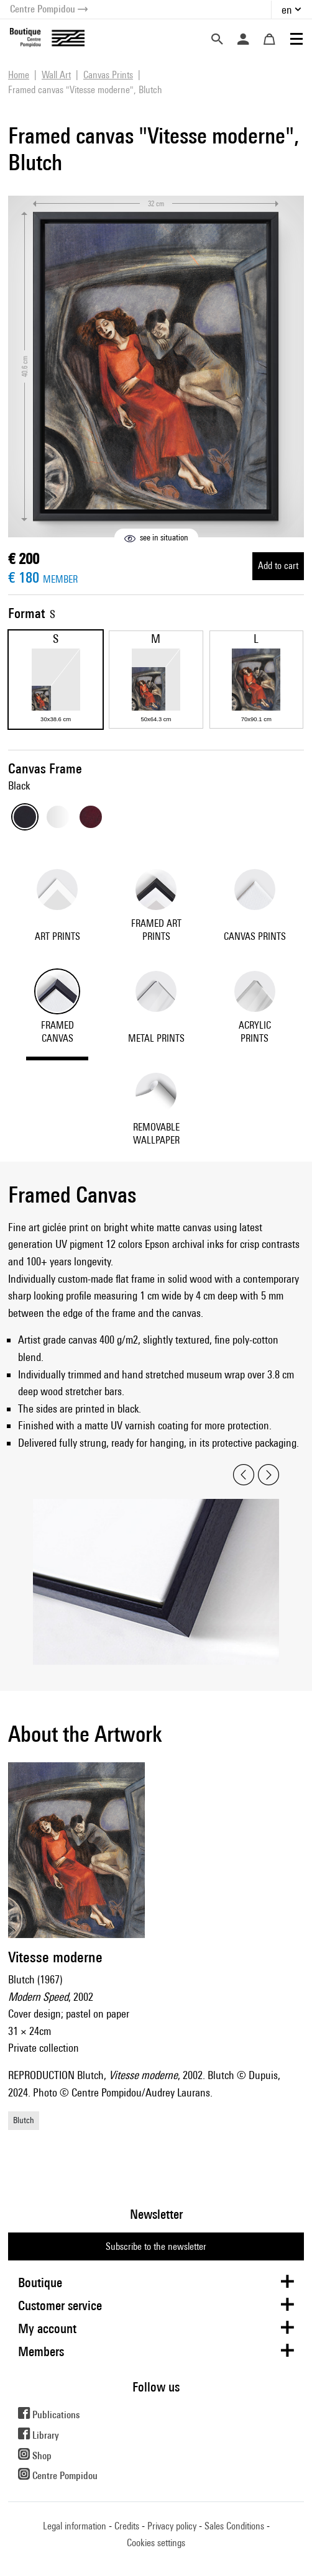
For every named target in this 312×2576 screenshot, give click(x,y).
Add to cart (278, 565)
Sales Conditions (234, 2526)
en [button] (287, 9)
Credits (126, 2526)
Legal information (74, 2526)
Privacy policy (171, 2526)
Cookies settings (156, 2543)
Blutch (23, 2120)
